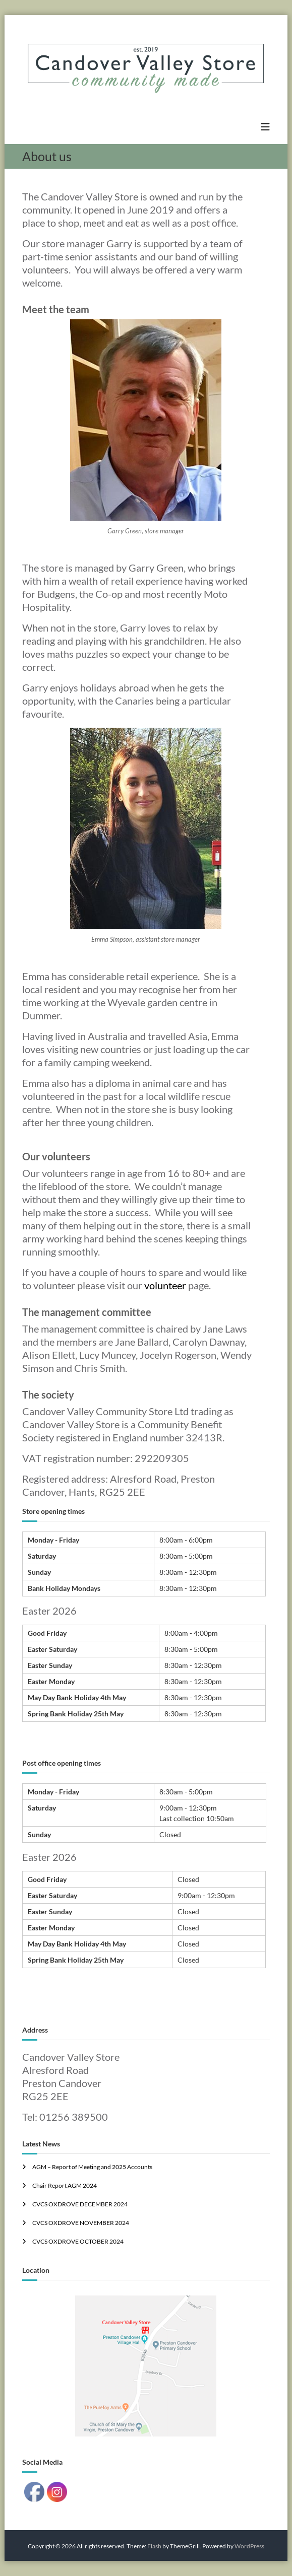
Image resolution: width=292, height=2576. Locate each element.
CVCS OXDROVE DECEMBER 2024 (80, 2204)
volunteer (165, 1285)
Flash (154, 2546)
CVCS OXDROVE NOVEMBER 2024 (80, 2222)
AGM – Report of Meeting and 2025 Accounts (92, 2167)
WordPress (249, 2546)
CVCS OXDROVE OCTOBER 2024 (78, 2241)
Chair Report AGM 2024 (64, 2185)
